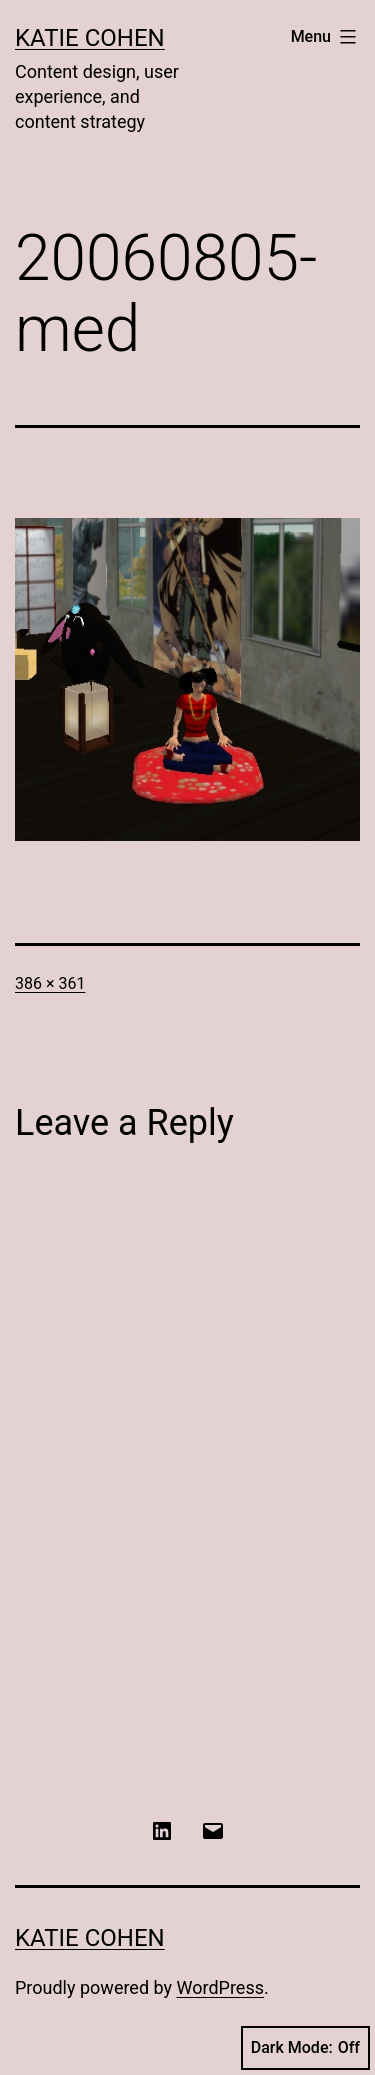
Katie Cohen (90, 38)
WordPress (220, 1987)
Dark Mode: (305, 2048)
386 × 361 (50, 983)
